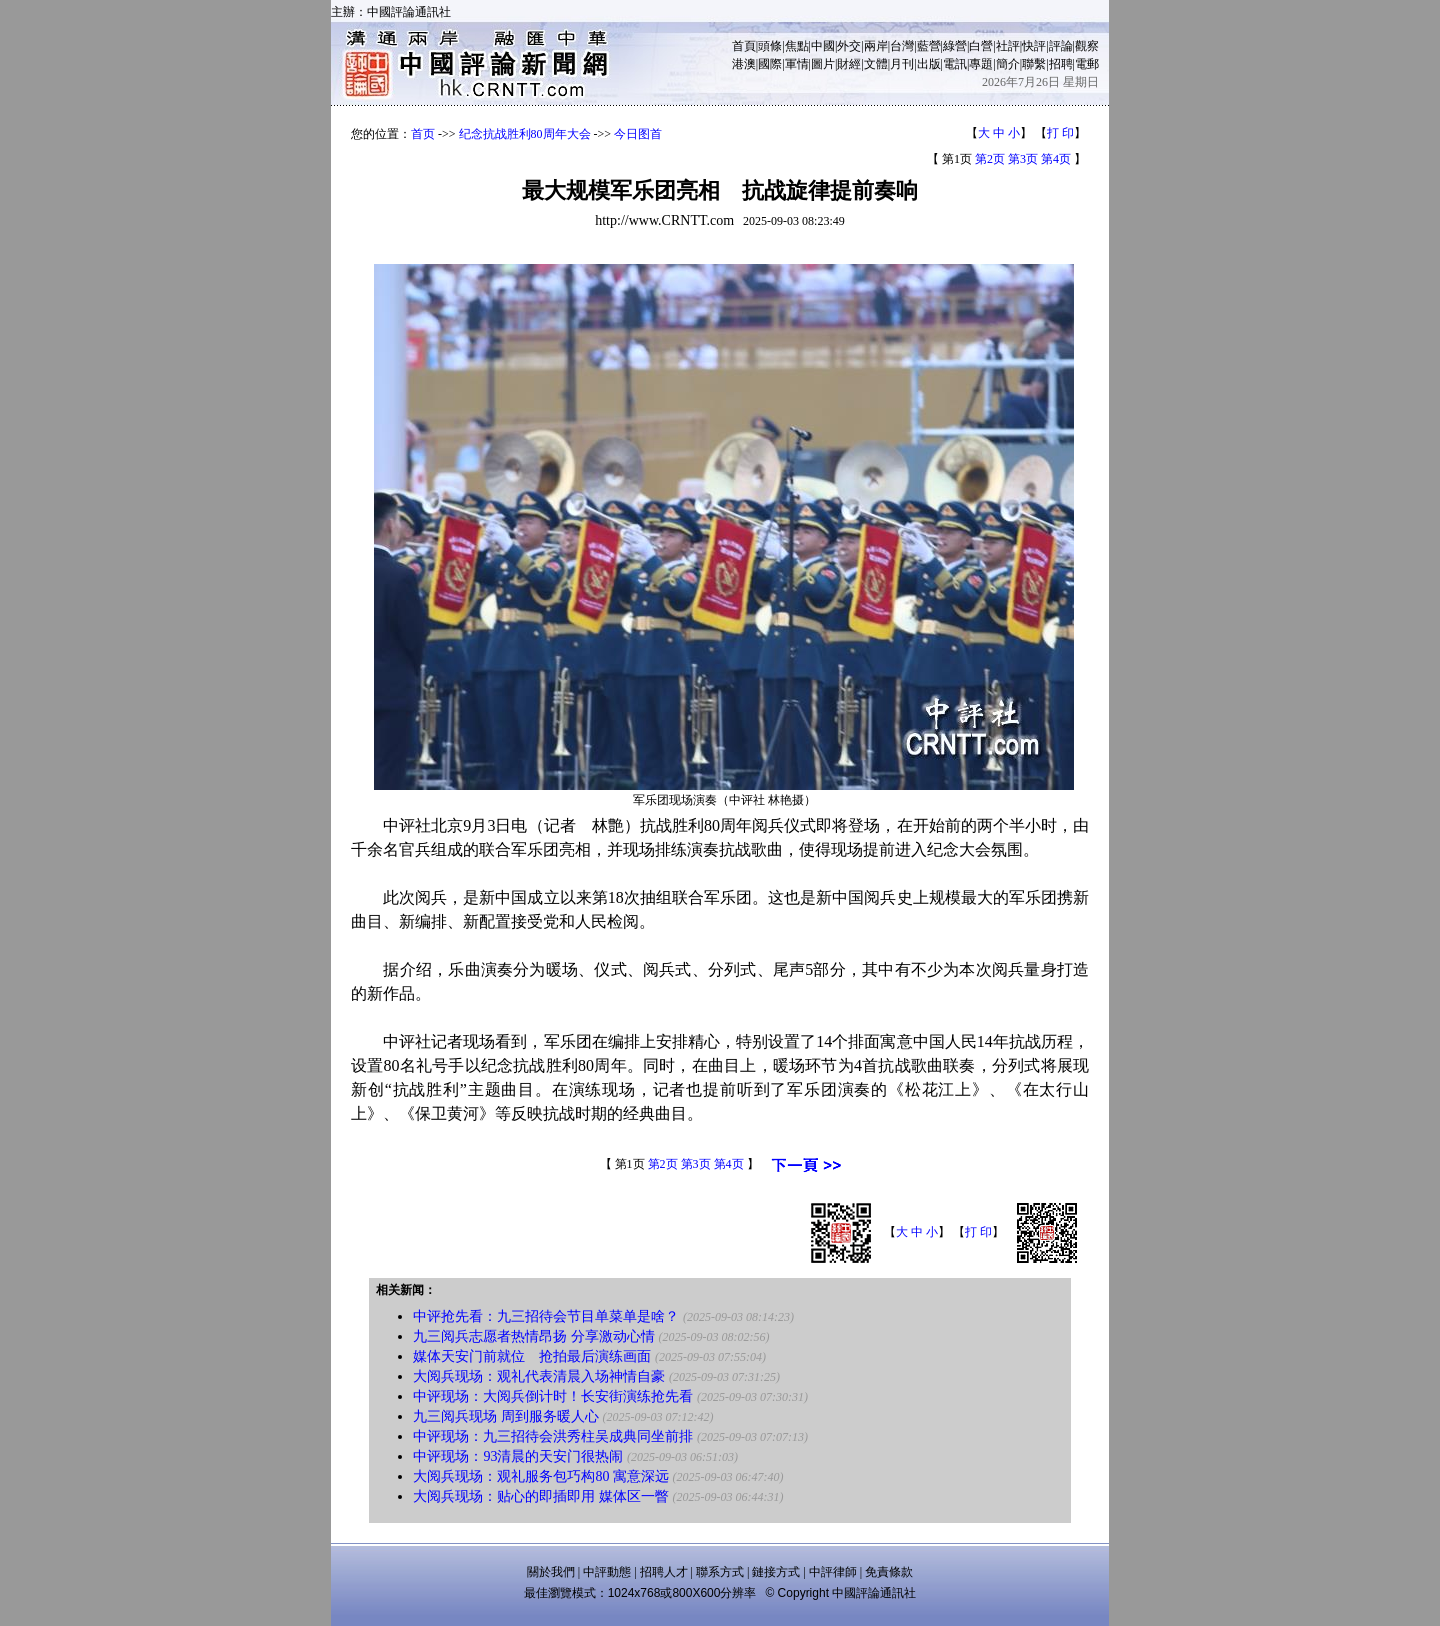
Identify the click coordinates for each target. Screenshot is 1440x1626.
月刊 (902, 64)
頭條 (770, 46)
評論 (1061, 46)
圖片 (823, 64)
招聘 (1061, 64)
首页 (423, 134)
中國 (823, 46)
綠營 (955, 46)
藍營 (929, 46)
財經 (849, 64)
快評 (1034, 46)
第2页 (990, 159)
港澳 (744, 64)
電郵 (1087, 64)
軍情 (797, 64)
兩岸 (876, 46)
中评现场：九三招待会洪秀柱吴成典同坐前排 (553, 1436)
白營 (981, 46)
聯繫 (1034, 64)
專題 (981, 64)
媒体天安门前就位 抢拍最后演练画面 (532, 1356)
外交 (849, 46)
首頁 (744, 46)
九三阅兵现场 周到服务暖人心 (506, 1416)
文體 (876, 64)
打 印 (1060, 133)
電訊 (955, 64)
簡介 (1008, 64)
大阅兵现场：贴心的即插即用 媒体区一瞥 (541, 1496)
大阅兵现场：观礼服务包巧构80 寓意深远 (541, 1476)
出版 (929, 64)
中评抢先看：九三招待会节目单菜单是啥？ (546, 1316)
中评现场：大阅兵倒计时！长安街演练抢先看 (553, 1396)
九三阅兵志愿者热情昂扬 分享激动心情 (534, 1336)
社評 (1008, 46)
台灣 (902, 46)
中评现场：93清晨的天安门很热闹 (518, 1456)
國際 (770, 64)
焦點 (797, 46)
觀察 (1087, 46)
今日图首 (638, 134)
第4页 (1056, 159)
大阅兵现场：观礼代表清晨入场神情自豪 (539, 1376)
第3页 (1023, 159)
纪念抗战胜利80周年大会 (525, 134)
